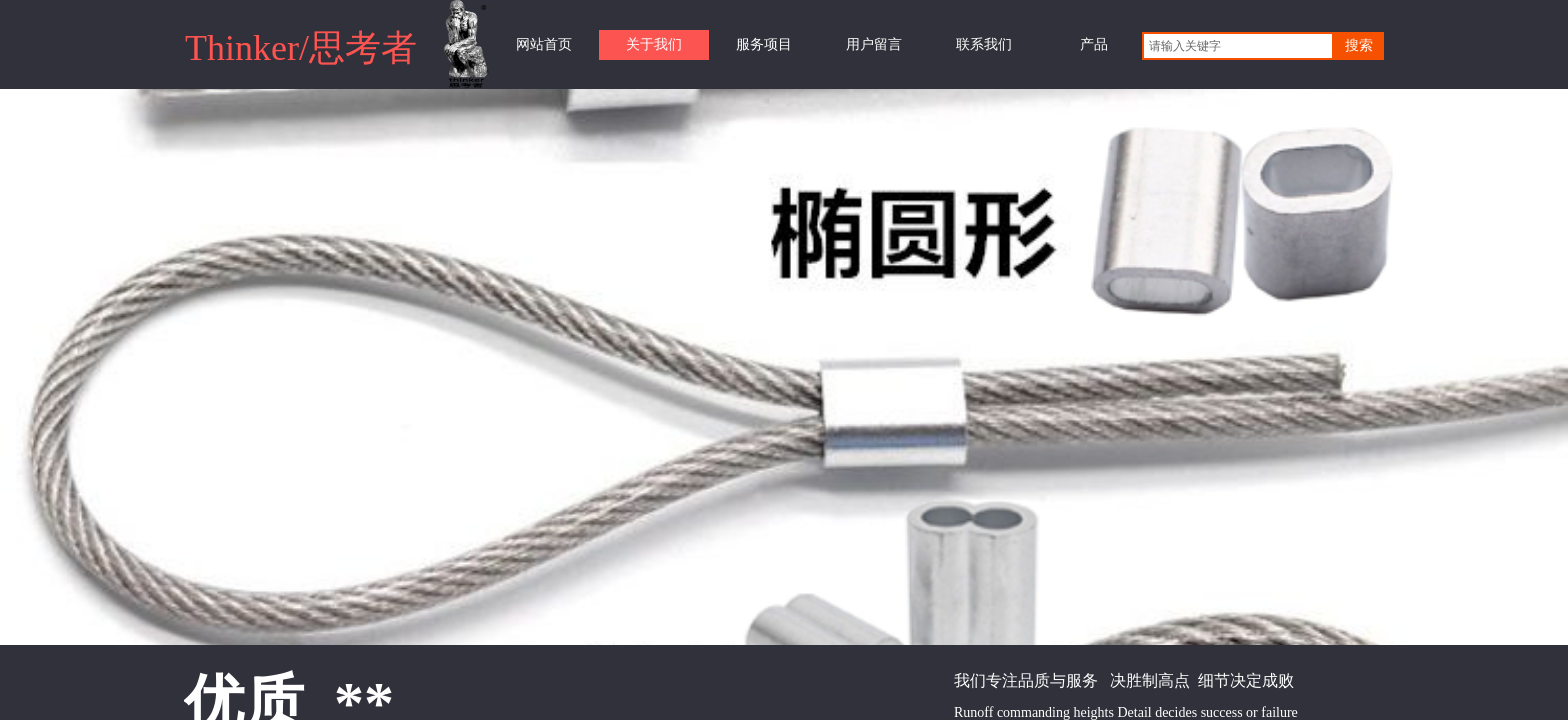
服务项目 (764, 44)
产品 (1094, 44)
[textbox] (1238, 46)
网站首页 (544, 44)
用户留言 (874, 44)
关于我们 (654, 44)
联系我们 (984, 44)
